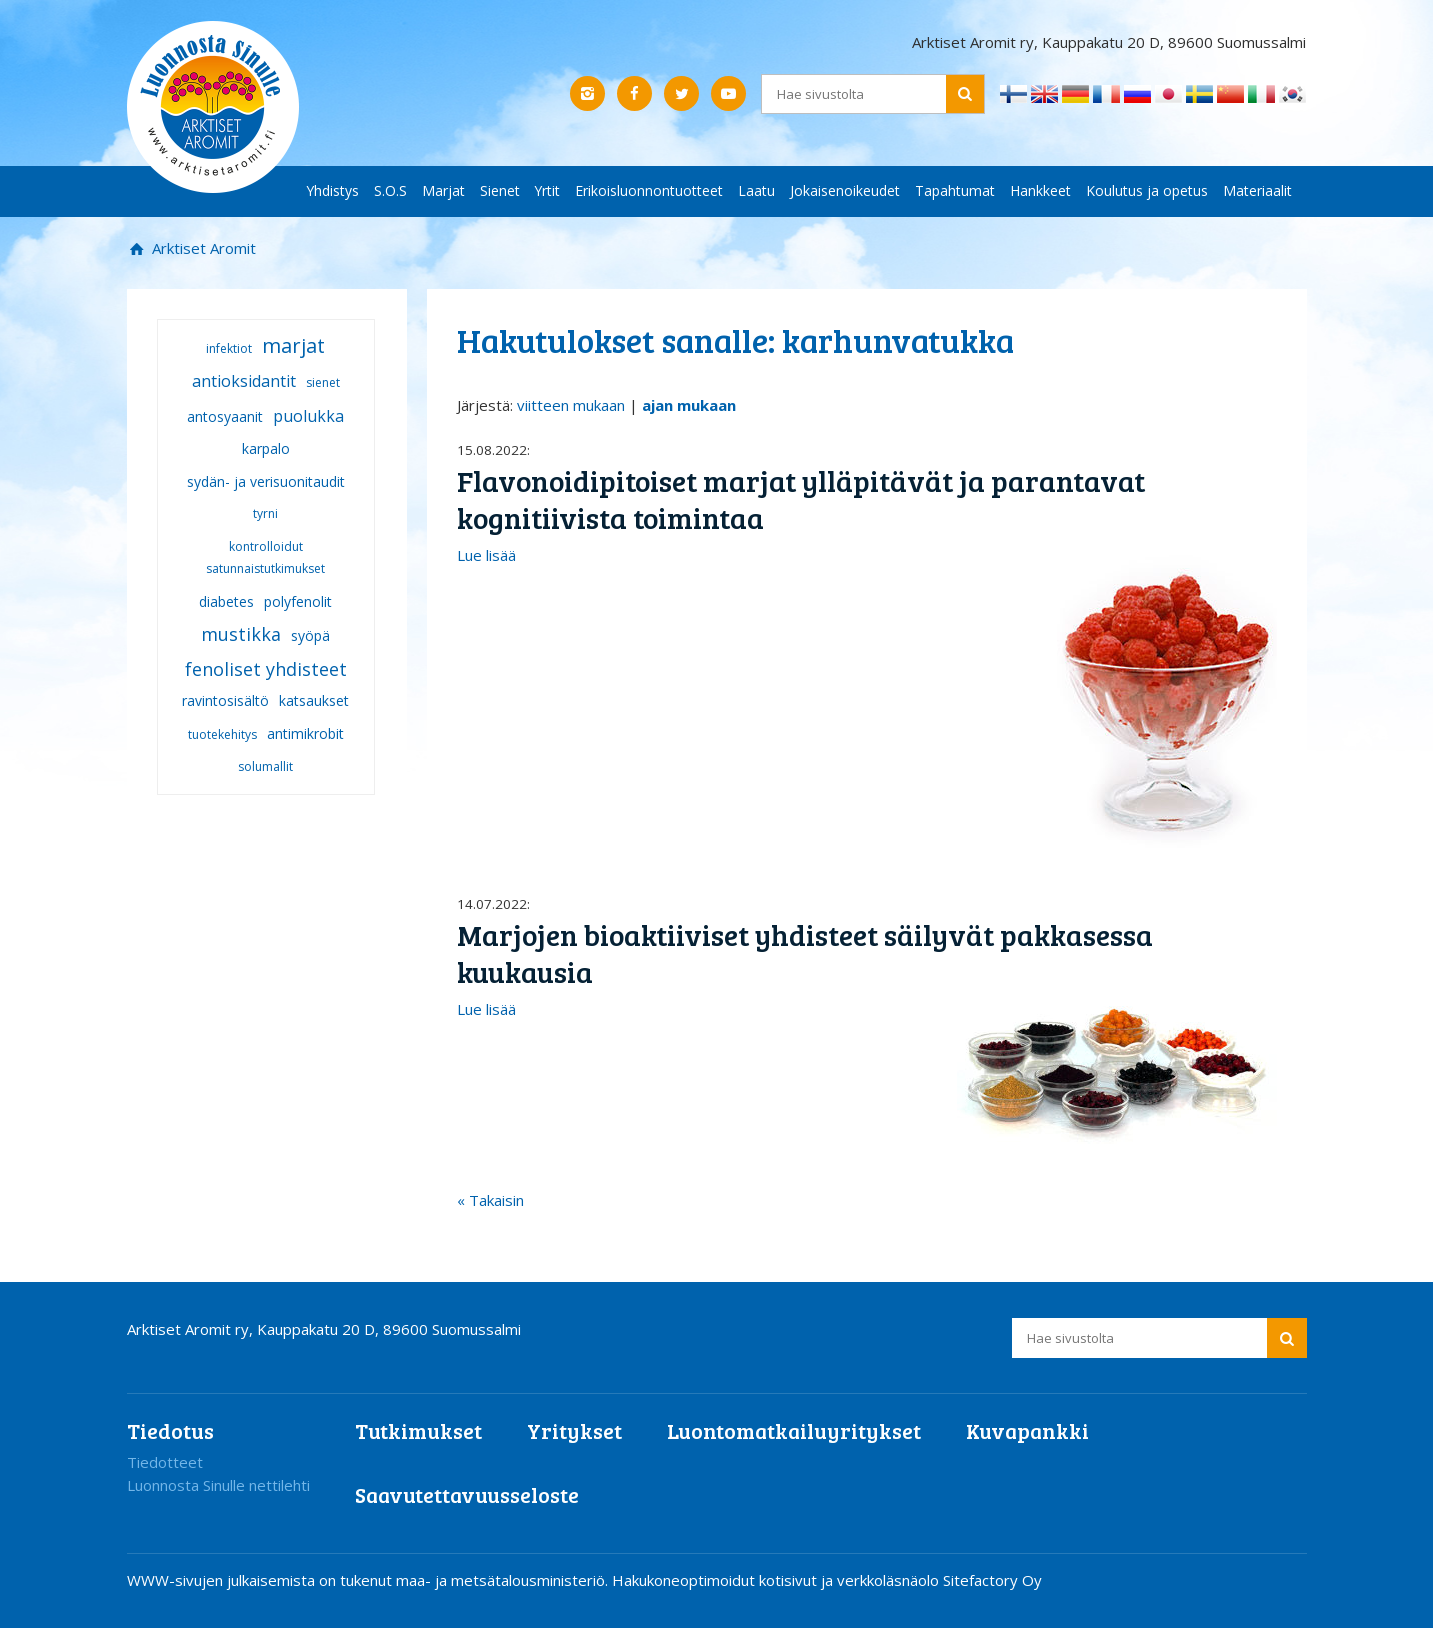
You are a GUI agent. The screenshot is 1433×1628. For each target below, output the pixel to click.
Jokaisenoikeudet (845, 190)
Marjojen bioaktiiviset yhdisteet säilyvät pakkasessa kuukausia (805, 953)
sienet (323, 382)
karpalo (266, 448)
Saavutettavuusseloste (467, 1494)
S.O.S (390, 190)
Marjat (443, 190)
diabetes (226, 601)
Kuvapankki (1027, 1430)
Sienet (500, 190)
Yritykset (574, 1430)
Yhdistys (333, 190)
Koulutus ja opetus (1147, 190)
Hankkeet (1040, 190)
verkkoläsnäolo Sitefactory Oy (939, 1580)
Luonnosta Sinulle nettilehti (218, 1485)
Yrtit (547, 190)
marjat (293, 345)
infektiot (229, 348)
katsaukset (314, 700)
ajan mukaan (689, 405)
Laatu (756, 190)
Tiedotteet (165, 1462)
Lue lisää (486, 555)
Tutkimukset (418, 1430)
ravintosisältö (225, 700)
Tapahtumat (955, 190)
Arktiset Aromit (202, 248)
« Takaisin (490, 1200)
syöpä (310, 635)
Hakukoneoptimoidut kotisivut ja (722, 1580)
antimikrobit (305, 733)
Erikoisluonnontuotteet (649, 190)
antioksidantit (244, 381)
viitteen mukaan (571, 405)
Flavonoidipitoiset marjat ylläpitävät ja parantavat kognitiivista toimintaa (801, 499)
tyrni (265, 513)
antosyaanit (225, 416)
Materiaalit (1257, 190)
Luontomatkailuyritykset (794, 1430)
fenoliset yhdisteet (266, 669)
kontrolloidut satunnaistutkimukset (265, 558)
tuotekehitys (222, 734)
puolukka (308, 416)
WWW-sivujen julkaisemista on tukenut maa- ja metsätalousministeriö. (369, 1580)
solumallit (265, 766)
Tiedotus (170, 1430)
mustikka (241, 634)
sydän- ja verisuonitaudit (266, 481)
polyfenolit (298, 601)
